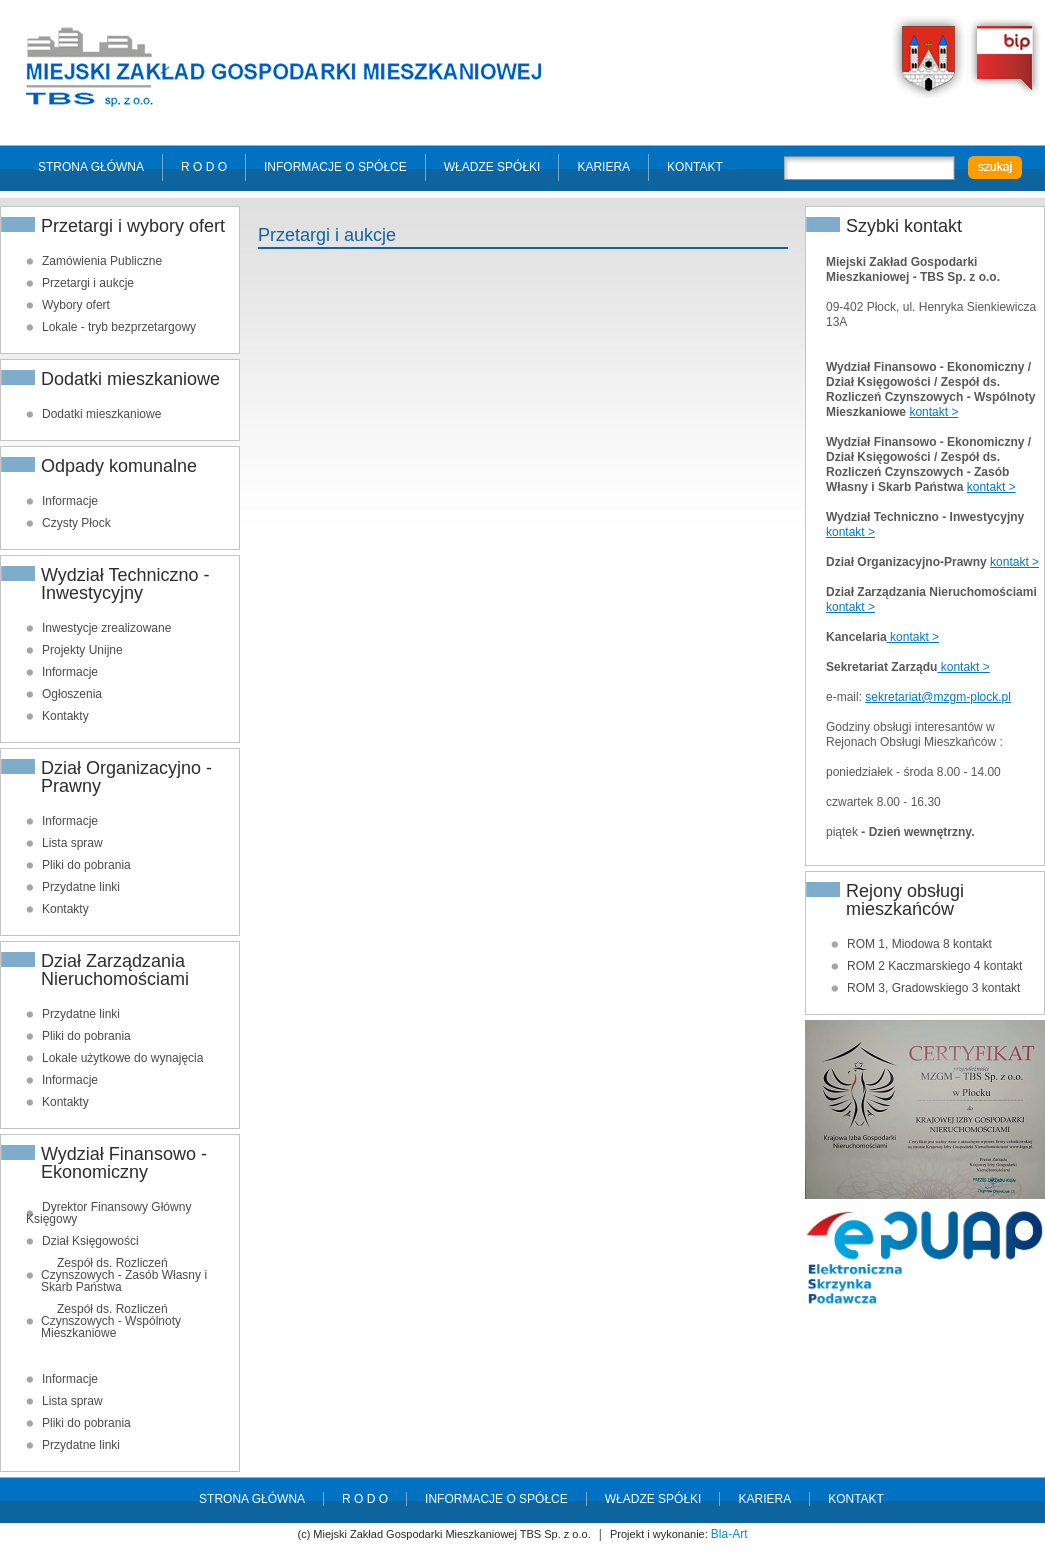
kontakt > (933, 412)
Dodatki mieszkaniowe (101, 414)
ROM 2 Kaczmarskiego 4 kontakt (934, 966)
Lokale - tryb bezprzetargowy (119, 327)
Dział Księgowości (90, 1241)
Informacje (70, 501)
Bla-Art (729, 1534)
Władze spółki (492, 167)
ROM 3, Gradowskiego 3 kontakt (933, 988)
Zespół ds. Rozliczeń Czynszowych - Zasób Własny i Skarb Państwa (124, 1275)
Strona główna (91, 167)
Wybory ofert (76, 305)
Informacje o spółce (335, 167)
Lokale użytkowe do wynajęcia (122, 1058)
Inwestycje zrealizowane (106, 628)
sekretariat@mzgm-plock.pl (938, 697)
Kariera (603, 167)
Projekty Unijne (82, 650)
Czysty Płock (76, 523)
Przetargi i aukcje (88, 283)
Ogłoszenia (72, 694)
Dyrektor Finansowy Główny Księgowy (108, 1213)
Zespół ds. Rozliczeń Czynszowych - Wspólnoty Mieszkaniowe (111, 1321)
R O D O (204, 167)
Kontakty (65, 716)
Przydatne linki (81, 887)
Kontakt (695, 167)
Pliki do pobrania (86, 865)
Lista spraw (72, 843)
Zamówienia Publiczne (102, 261)
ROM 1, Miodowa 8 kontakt (919, 944)
